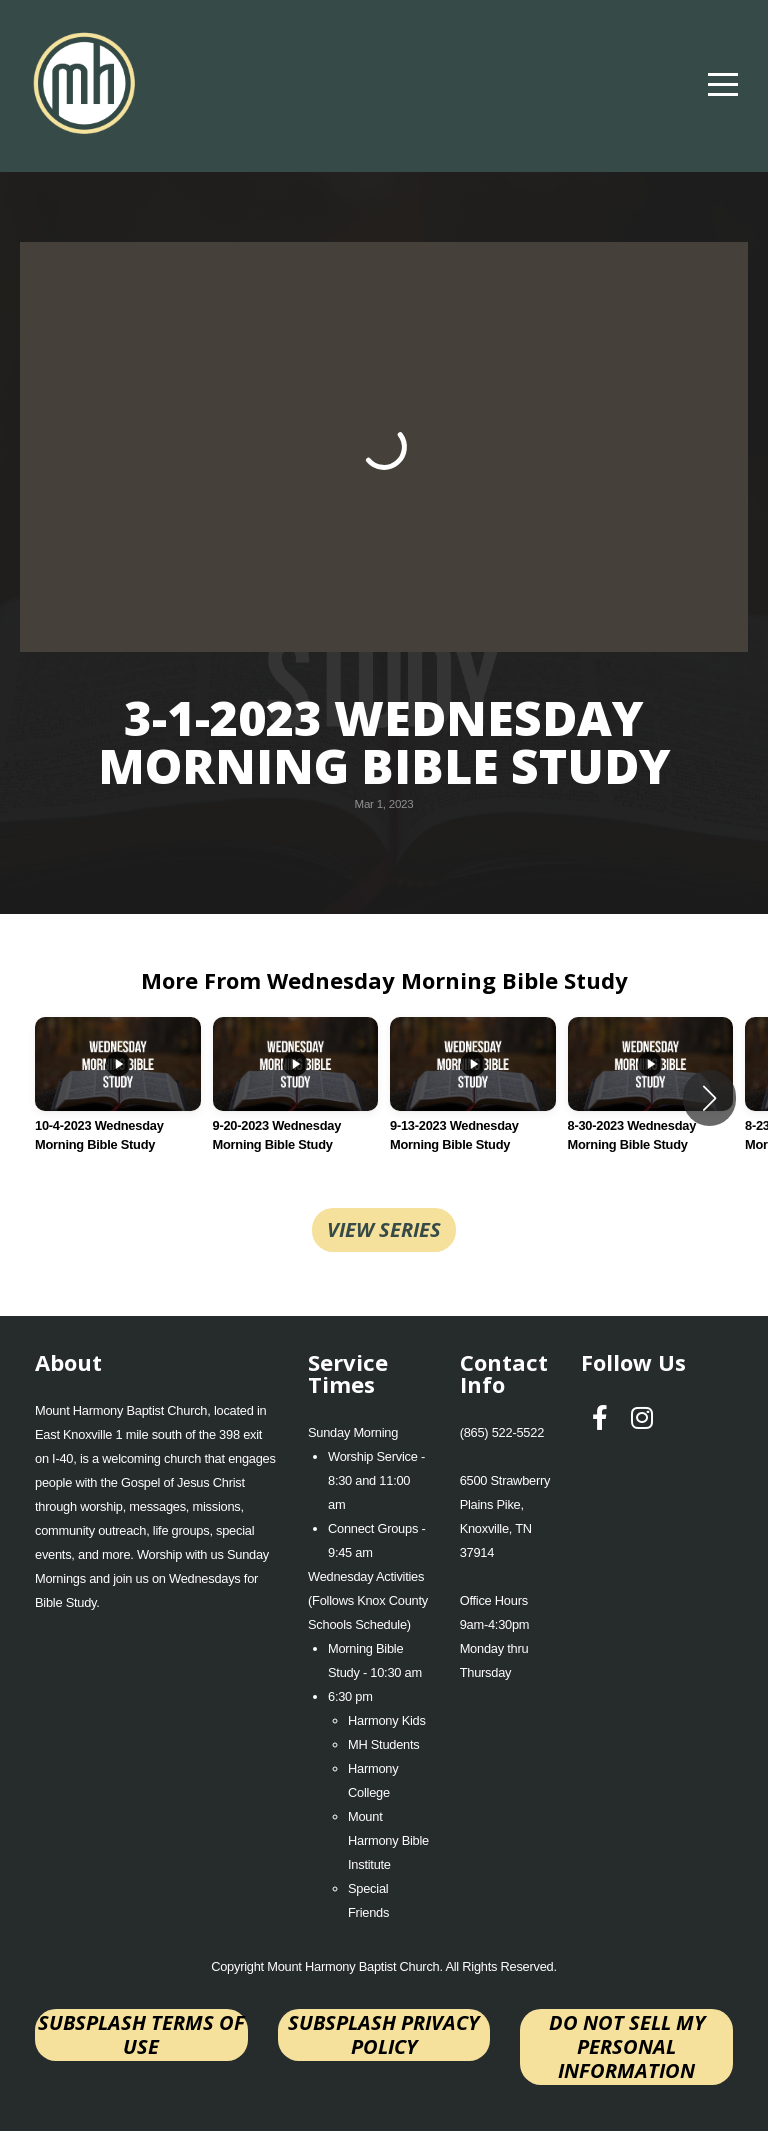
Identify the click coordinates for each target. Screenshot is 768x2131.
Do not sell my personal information (627, 2046)
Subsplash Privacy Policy (383, 2034)
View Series (384, 1229)
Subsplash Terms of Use (141, 2034)
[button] (709, 1098)
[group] (118, 1097)
